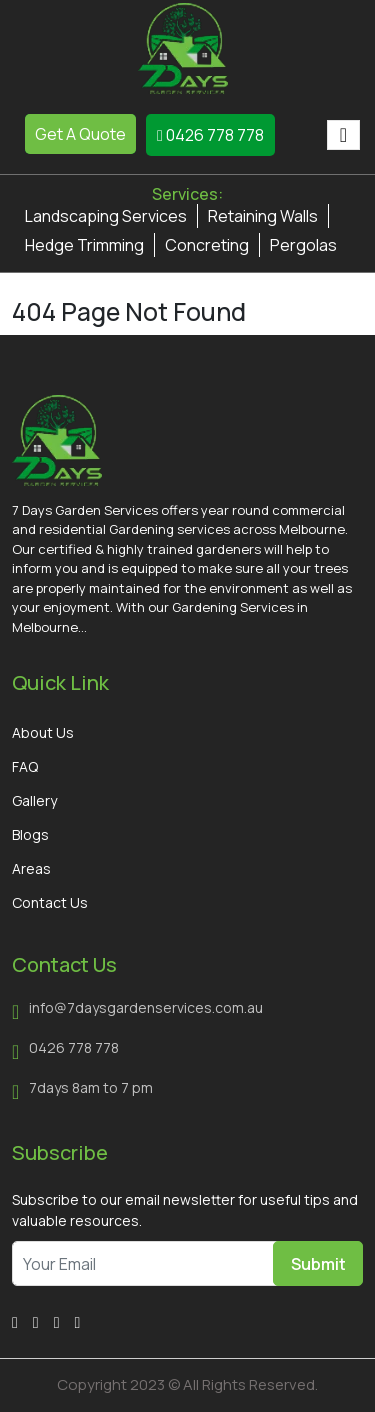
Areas (31, 868)
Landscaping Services (106, 216)
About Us (43, 732)
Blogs (30, 834)
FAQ (25, 766)
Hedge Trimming (84, 245)
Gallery (34, 800)
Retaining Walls (263, 216)
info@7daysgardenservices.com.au (146, 1007)
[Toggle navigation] (343, 135)
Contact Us (50, 902)
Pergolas (303, 245)
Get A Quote (80, 134)
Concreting (207, 245)
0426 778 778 (210, 135)
